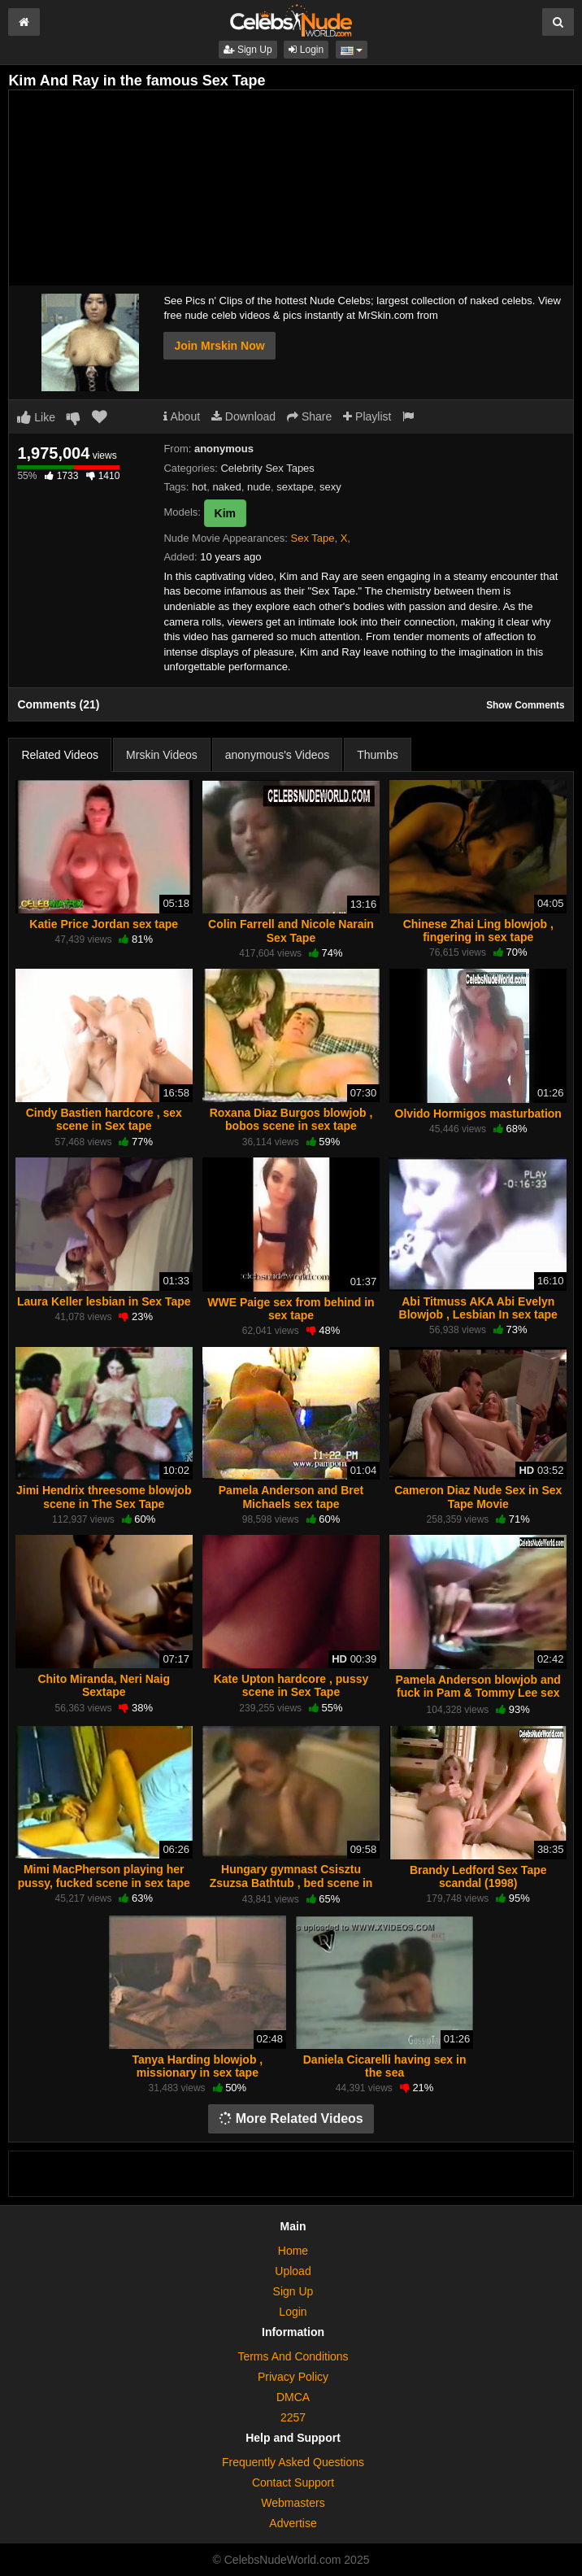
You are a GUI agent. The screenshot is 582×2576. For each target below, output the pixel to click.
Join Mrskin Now (219, 345)
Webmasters (292, 2502)
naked (226, 487)
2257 (293, 2417)
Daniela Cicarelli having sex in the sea (385, 2066)
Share (309, 416)
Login (306, 49)
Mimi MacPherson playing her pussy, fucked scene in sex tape (104, 1876)
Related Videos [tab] (59, 754)
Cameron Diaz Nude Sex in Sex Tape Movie (478, 1497)
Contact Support (293, 2482)
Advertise (292, 2523)
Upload (293, 2270)
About (181, 416)
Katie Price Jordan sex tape (103, 924)
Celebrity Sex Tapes (267, 468)
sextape (295, 487)
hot (199, 487)
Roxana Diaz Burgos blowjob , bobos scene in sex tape (291, 1119)
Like (36, 417)
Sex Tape (312, 538)
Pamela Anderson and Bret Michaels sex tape (291, 1497)
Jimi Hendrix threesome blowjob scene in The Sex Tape (104, 1497)
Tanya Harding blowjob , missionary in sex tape (197, 2066)
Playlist (367, 416)
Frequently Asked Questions (293, 2462)
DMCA (293, 2397)
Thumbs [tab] (377, 754)
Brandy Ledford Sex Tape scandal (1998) (478, 1876)
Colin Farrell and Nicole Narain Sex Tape (291, 931)
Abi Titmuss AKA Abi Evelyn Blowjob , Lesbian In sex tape (478, 1308)
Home (293, 2250)
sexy (330, 487)
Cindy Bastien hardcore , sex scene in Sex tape (104, 1119)
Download (243, 416)
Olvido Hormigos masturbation (478, 1113)
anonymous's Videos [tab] (277, 754)
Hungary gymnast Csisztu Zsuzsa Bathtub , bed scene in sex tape (291, 1882)
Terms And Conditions (292, 2356)
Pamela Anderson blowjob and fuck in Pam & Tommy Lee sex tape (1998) (478, 1692)
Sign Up (248, 49)
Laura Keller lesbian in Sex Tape (104, 1301)
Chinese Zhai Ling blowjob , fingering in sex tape (478, 931)
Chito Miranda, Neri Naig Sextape (103, 1685)
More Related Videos (291, 2118)
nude (259, 487)
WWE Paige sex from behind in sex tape (290, 1309)
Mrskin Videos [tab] (162, 754)
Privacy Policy (293, 2376)
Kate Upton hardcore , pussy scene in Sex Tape (291, 1685)
